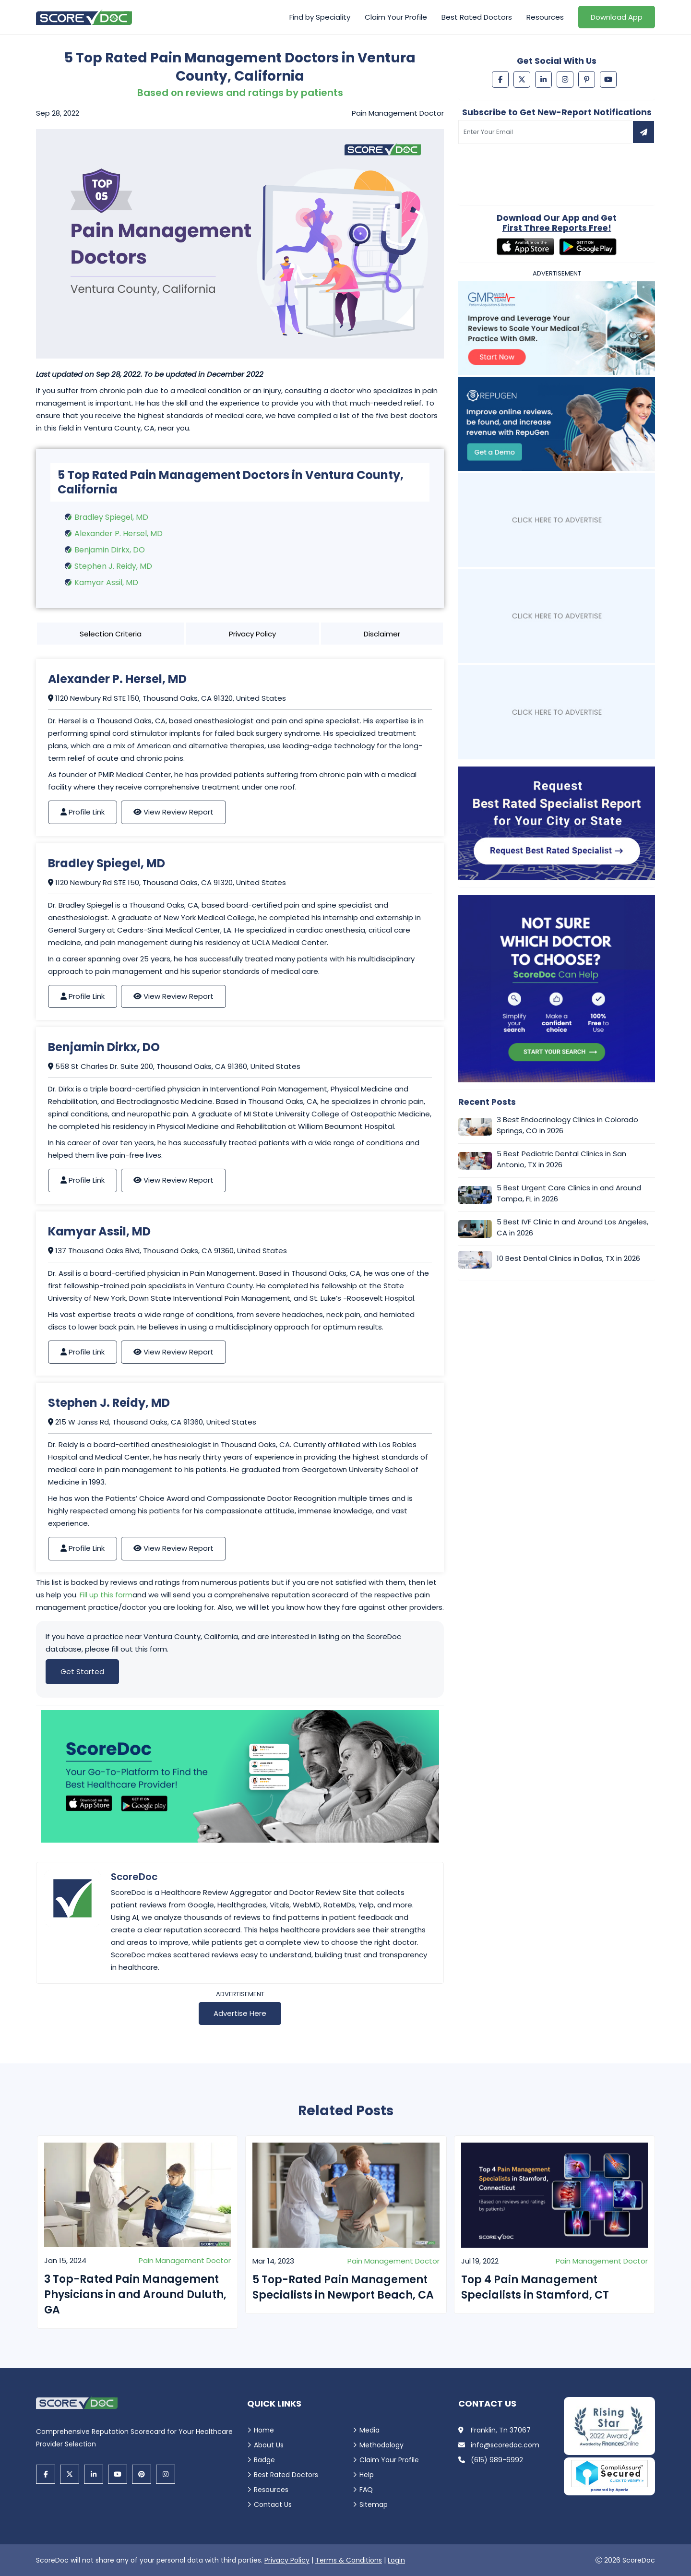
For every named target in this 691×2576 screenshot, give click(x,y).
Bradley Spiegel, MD (111, 517)
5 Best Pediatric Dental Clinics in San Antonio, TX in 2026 (561, 1159)
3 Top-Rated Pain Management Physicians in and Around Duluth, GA (135, 2294)
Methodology (381, 2445)
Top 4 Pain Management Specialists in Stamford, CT (535, 2287)
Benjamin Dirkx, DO (109, 549)
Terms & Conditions (348, 2560)
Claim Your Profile (396, 17)
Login (396, 2560)
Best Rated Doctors (476, 17)
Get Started (82, 1671)
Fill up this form (106, 1595)
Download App (617, 17)
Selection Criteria (111, 634)
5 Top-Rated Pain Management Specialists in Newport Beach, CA (343, 2287)
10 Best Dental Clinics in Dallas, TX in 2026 (568, 1258)
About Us (269, 2445)
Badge (264, 2460)
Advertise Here (240, 2013)
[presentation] (531, 167)
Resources (545, 17)
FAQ (366, 2489)
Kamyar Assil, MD (106, 582)
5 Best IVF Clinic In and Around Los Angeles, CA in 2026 (572, 1227)
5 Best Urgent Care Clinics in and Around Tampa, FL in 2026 (569, 1193)
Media (369, 2430)
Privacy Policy (252, 634)
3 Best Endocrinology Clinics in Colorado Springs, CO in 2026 (567, 1125)
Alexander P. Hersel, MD (118, 533)
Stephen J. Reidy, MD (113, 566)
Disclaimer (382, 634)
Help (366, 2475)
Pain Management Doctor (185, 2260)
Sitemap (373, 2504)
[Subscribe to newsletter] (643, 132)
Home (264, 2430)
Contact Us (273, 2504)
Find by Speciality (319, 17)
